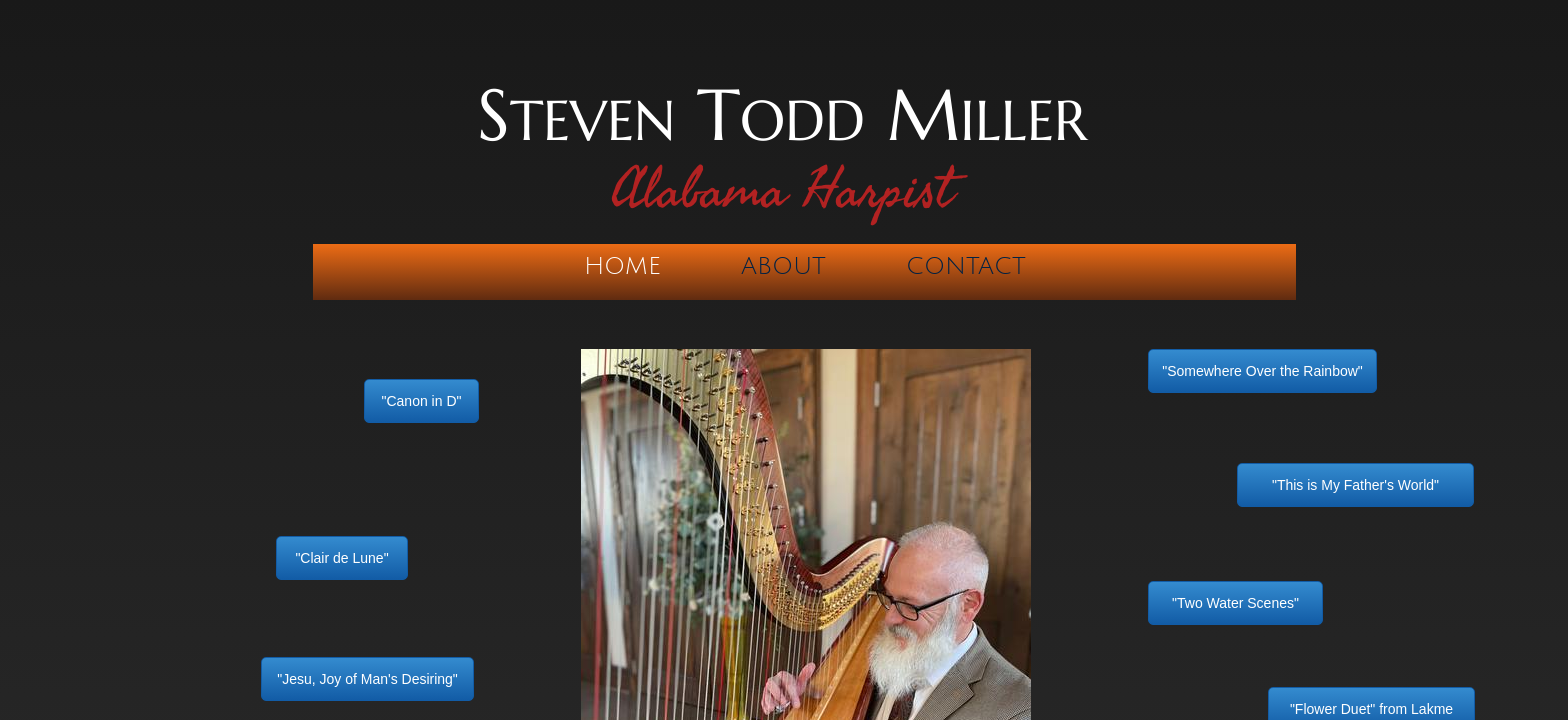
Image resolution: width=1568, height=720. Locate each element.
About (783, 266)
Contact (966, 266)
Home (622, 266)
